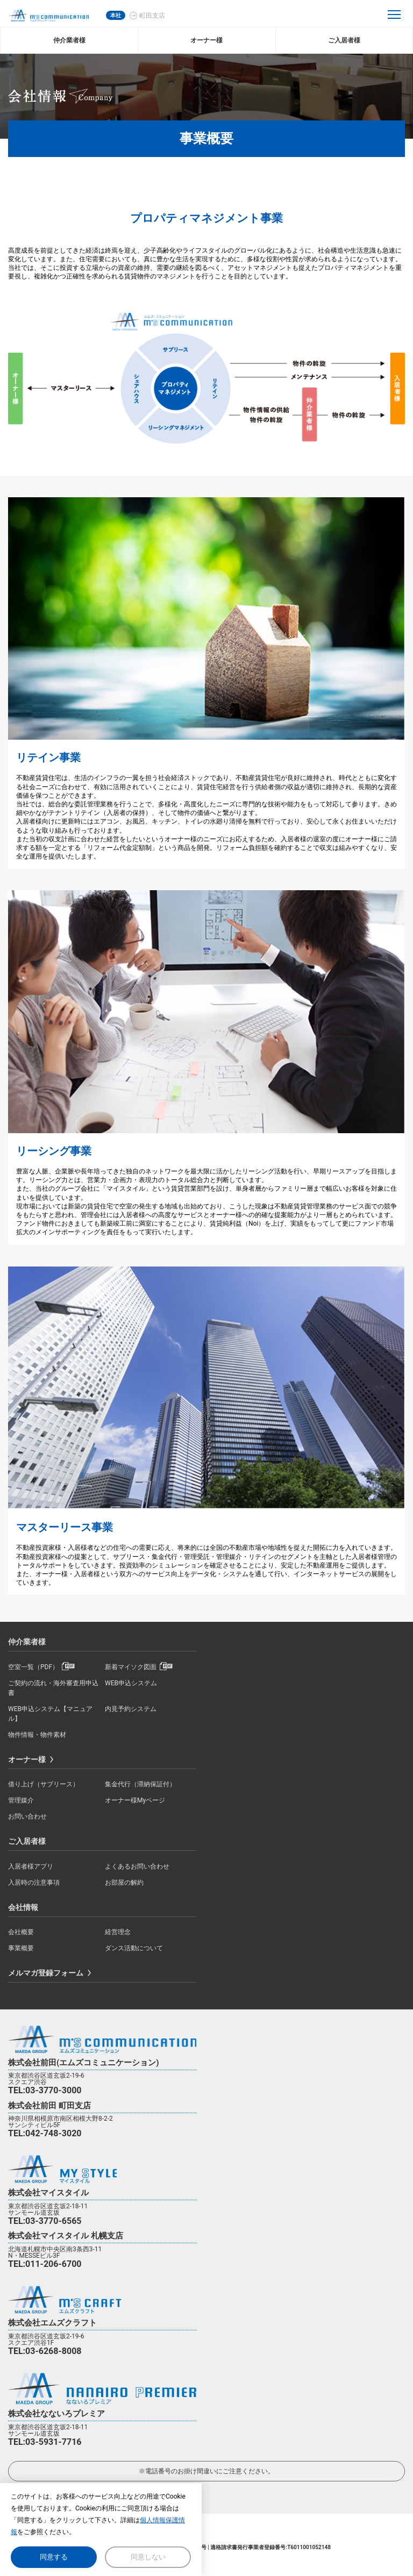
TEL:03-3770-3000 (44, 2090)
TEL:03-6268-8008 (44, 2351)
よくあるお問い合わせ (137, 1866)
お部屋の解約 (124, 1882)
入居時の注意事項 (34, 1882)
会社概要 (21, 1932)
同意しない (148, 2557)
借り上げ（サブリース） (43, 1784)
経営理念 (118, 1932)
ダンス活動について (134, 1948)
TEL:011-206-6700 (44, 2264)
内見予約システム (130, 1709)
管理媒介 (21, 1800)
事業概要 (21, 1948)
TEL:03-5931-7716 (44, 2442)
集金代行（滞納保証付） (140, 1784)
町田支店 (152, 15)
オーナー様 (27, 1759)
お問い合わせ (27, 1816)
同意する (54, 2557)
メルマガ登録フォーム (45, 1973)
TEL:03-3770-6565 (44, 2221)
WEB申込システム (131, 1683)
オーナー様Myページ (135, 1800)
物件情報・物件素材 (37, 1734)
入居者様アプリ (30, 1866)
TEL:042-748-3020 (44, 2133)
